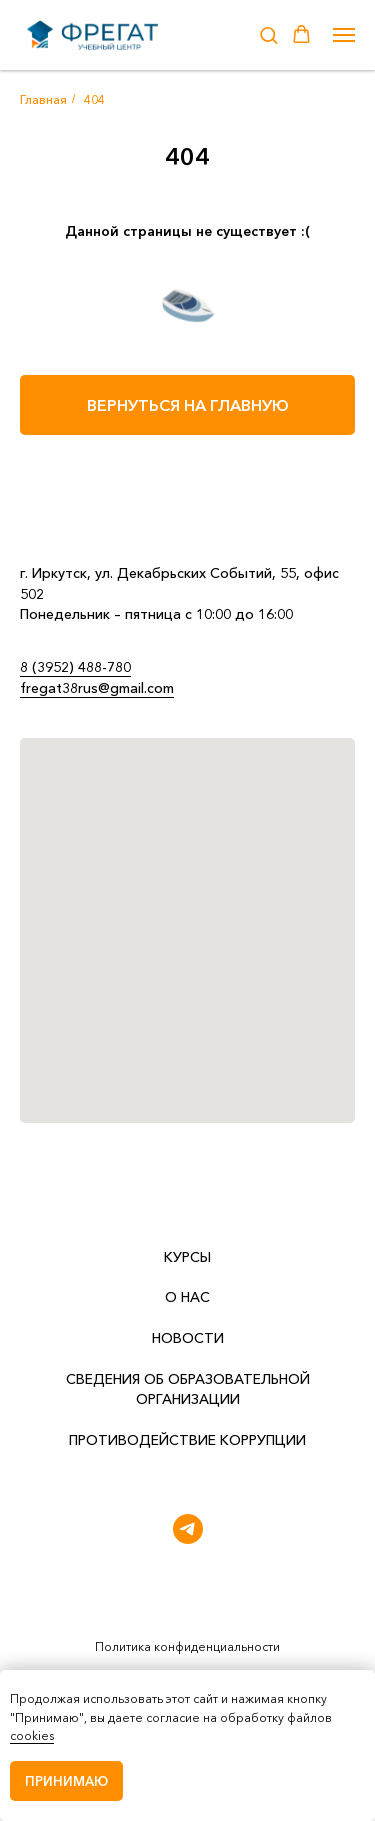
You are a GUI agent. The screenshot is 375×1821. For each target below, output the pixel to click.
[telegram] (188, 1529)
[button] (268, 34)
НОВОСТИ (188, 1338)
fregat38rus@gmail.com (97, 688)
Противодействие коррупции (187, 1440)
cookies (32, 1735)
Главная (43, 99)
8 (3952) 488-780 (75, 667)
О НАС (187, 1297)
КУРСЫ (187, 1257)
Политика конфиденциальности (187, 1646)
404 (94, 99)
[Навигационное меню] (344, 35)
